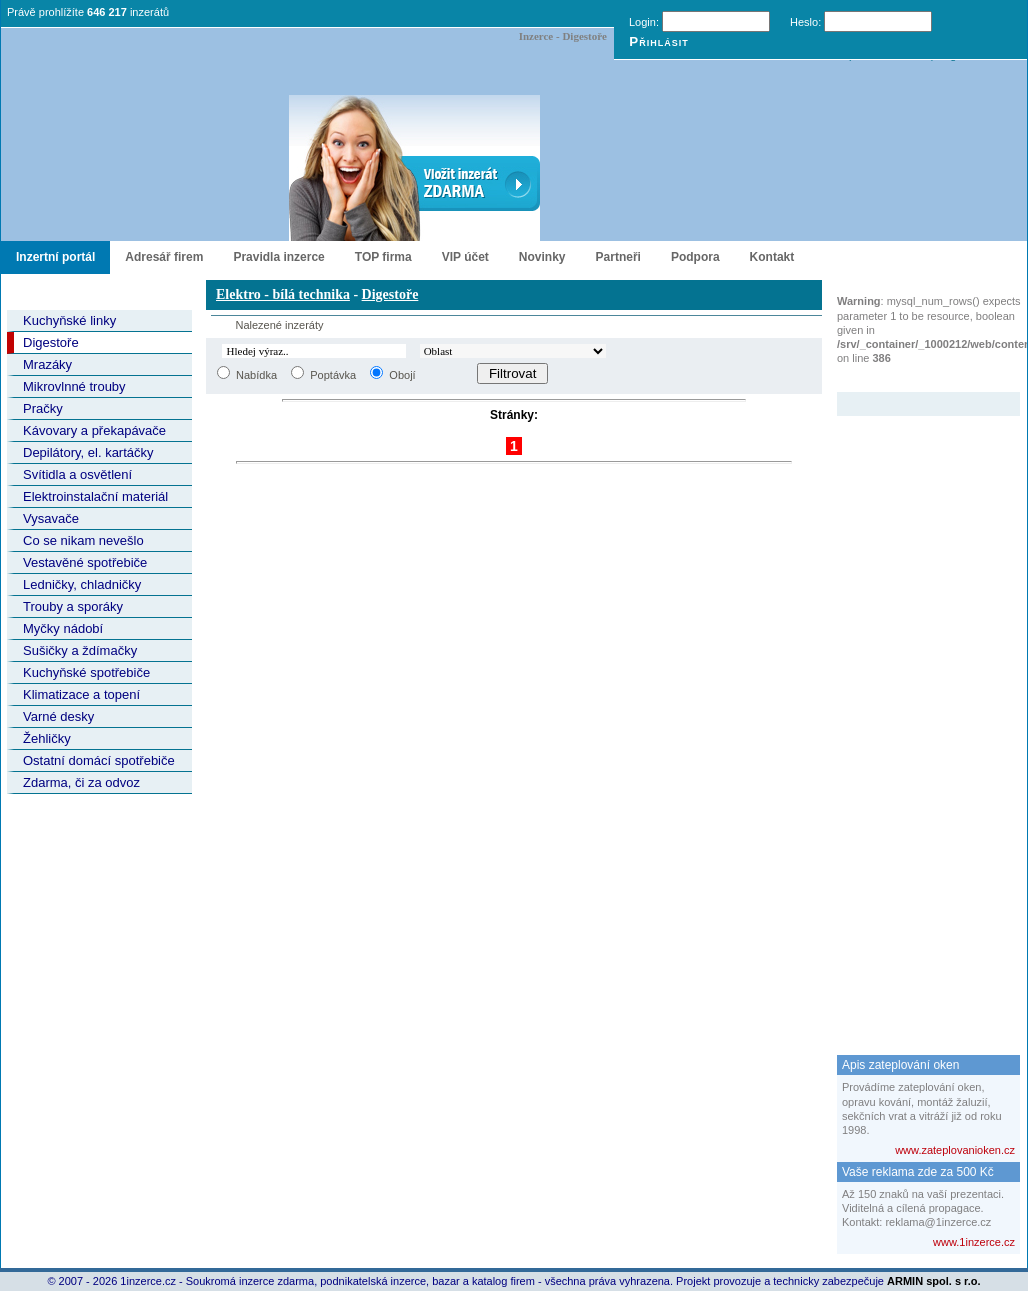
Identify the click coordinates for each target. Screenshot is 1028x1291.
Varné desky (58, 716)
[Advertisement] (917, 716)
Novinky (542, 257)
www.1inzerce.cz (974, 1242)
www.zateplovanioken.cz (955, 1150)
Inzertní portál (55, 257)
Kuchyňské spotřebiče (86, 672)
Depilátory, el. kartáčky (88, 452)
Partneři (618, 257)
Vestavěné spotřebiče (85, 562)
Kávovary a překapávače (94, 430)
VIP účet (465, 257)
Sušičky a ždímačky (80, 650)
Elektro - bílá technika (283, 294)
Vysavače (51, 518)
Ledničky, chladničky (82, 584)
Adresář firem (164, 257)
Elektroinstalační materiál (95, 496)
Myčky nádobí (63, 628)
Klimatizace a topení (81, 694)
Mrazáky (47, 364)
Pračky (43, 408)
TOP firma (383, 257)
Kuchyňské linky (69, 320)
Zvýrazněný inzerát (913, 379)
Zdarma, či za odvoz (81, 782)
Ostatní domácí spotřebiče (99, 760)
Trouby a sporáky (73, 606)
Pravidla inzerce (278, 257)
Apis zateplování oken (900, 1065)
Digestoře (51, 342)
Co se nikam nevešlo (83, 540)
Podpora (695, 257)
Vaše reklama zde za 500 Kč (918, 1172)
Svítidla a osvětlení (77, 474)
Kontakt (772, 257)
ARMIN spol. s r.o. (934, 1281)
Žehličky (47, 738)
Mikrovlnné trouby (74, 386)
